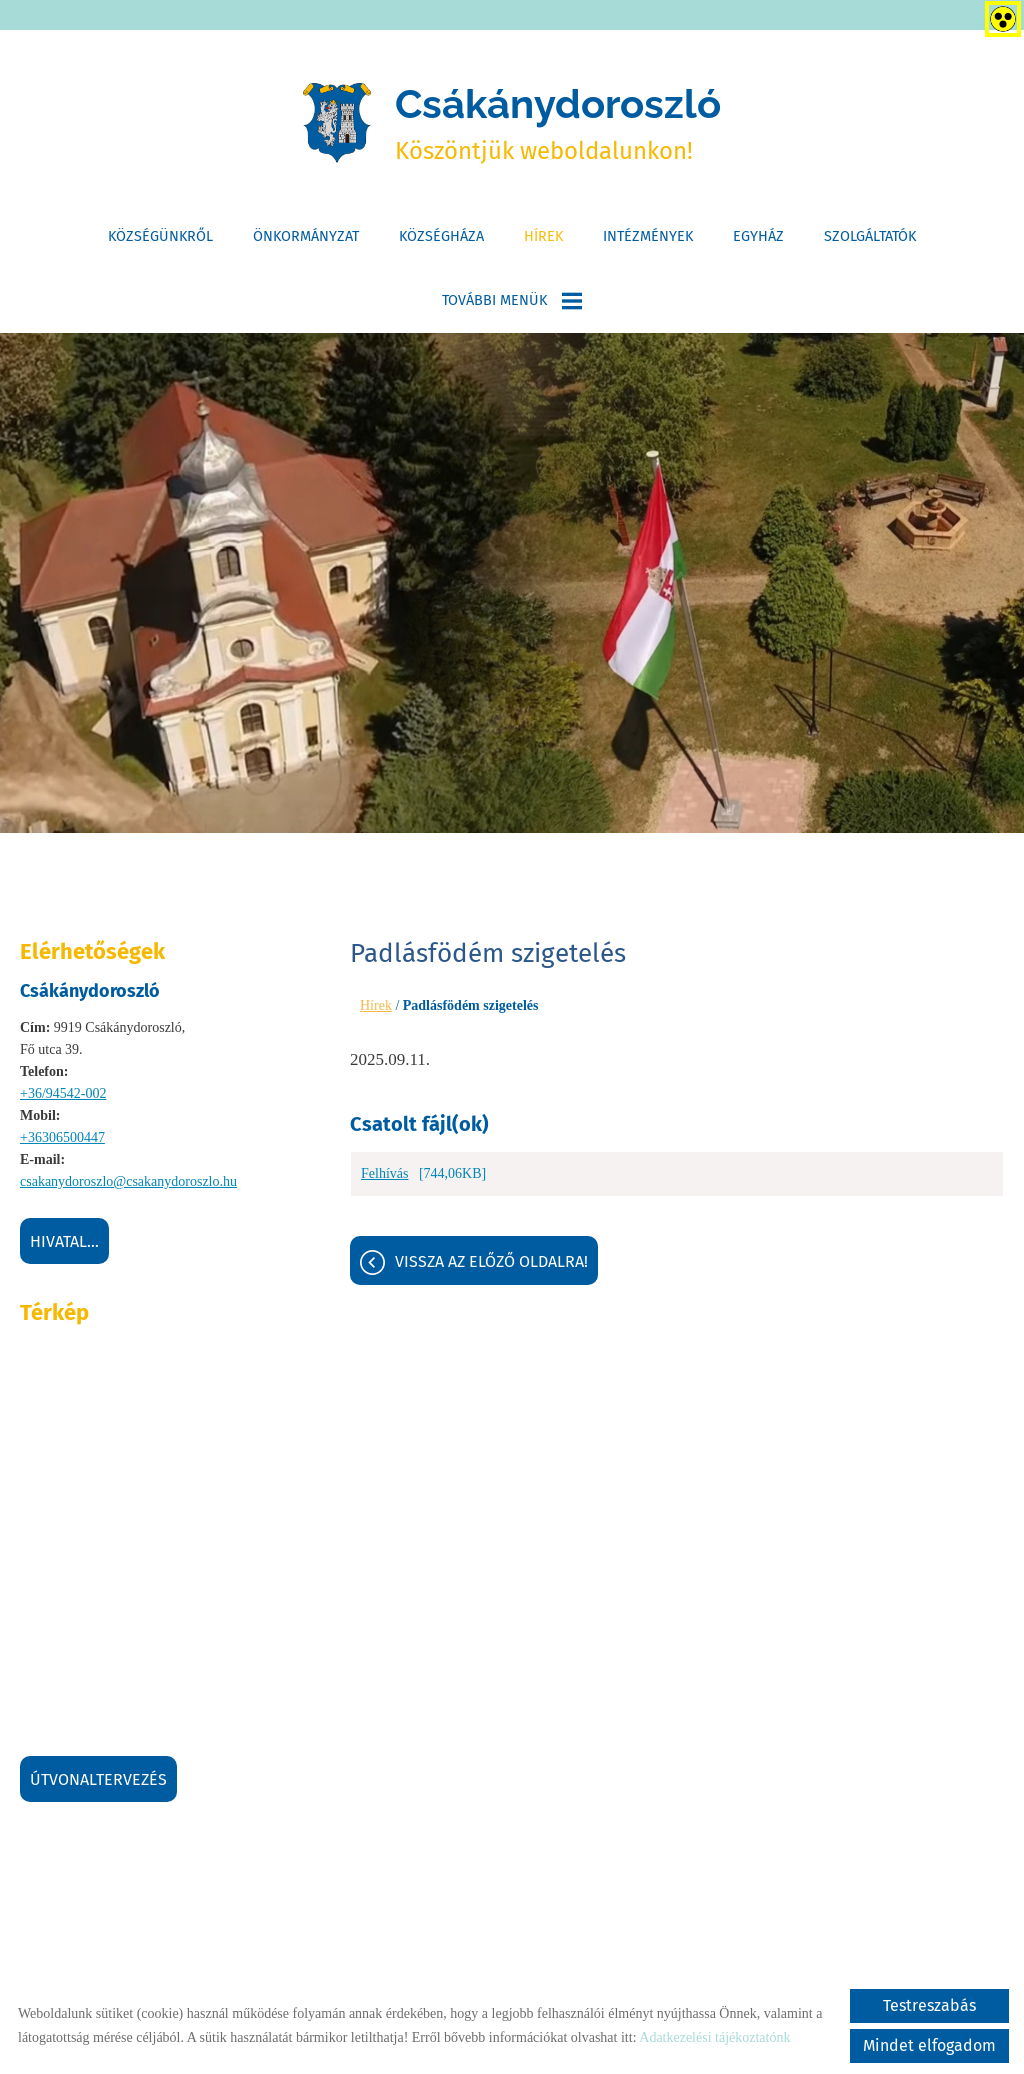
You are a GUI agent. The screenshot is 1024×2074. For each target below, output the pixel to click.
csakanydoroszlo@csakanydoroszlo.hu (128, 1181)
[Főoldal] (337, 123)
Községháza (441, 236)
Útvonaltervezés (98, 1779)
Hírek (543, 236)
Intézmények (648, 236)
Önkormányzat (306, 236)
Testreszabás (929, 2005)
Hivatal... (64, 1241)
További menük (512, 301)
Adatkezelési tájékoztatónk (714, 2037)
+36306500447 (62, 1137)
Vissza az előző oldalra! (491, 1261)
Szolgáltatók (870, 236)
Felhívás (384, 1173)
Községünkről (160, 236)
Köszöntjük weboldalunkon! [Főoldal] (558, 122)
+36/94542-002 (63, 1093)
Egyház (758, 236)
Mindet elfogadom (929, 2045)
